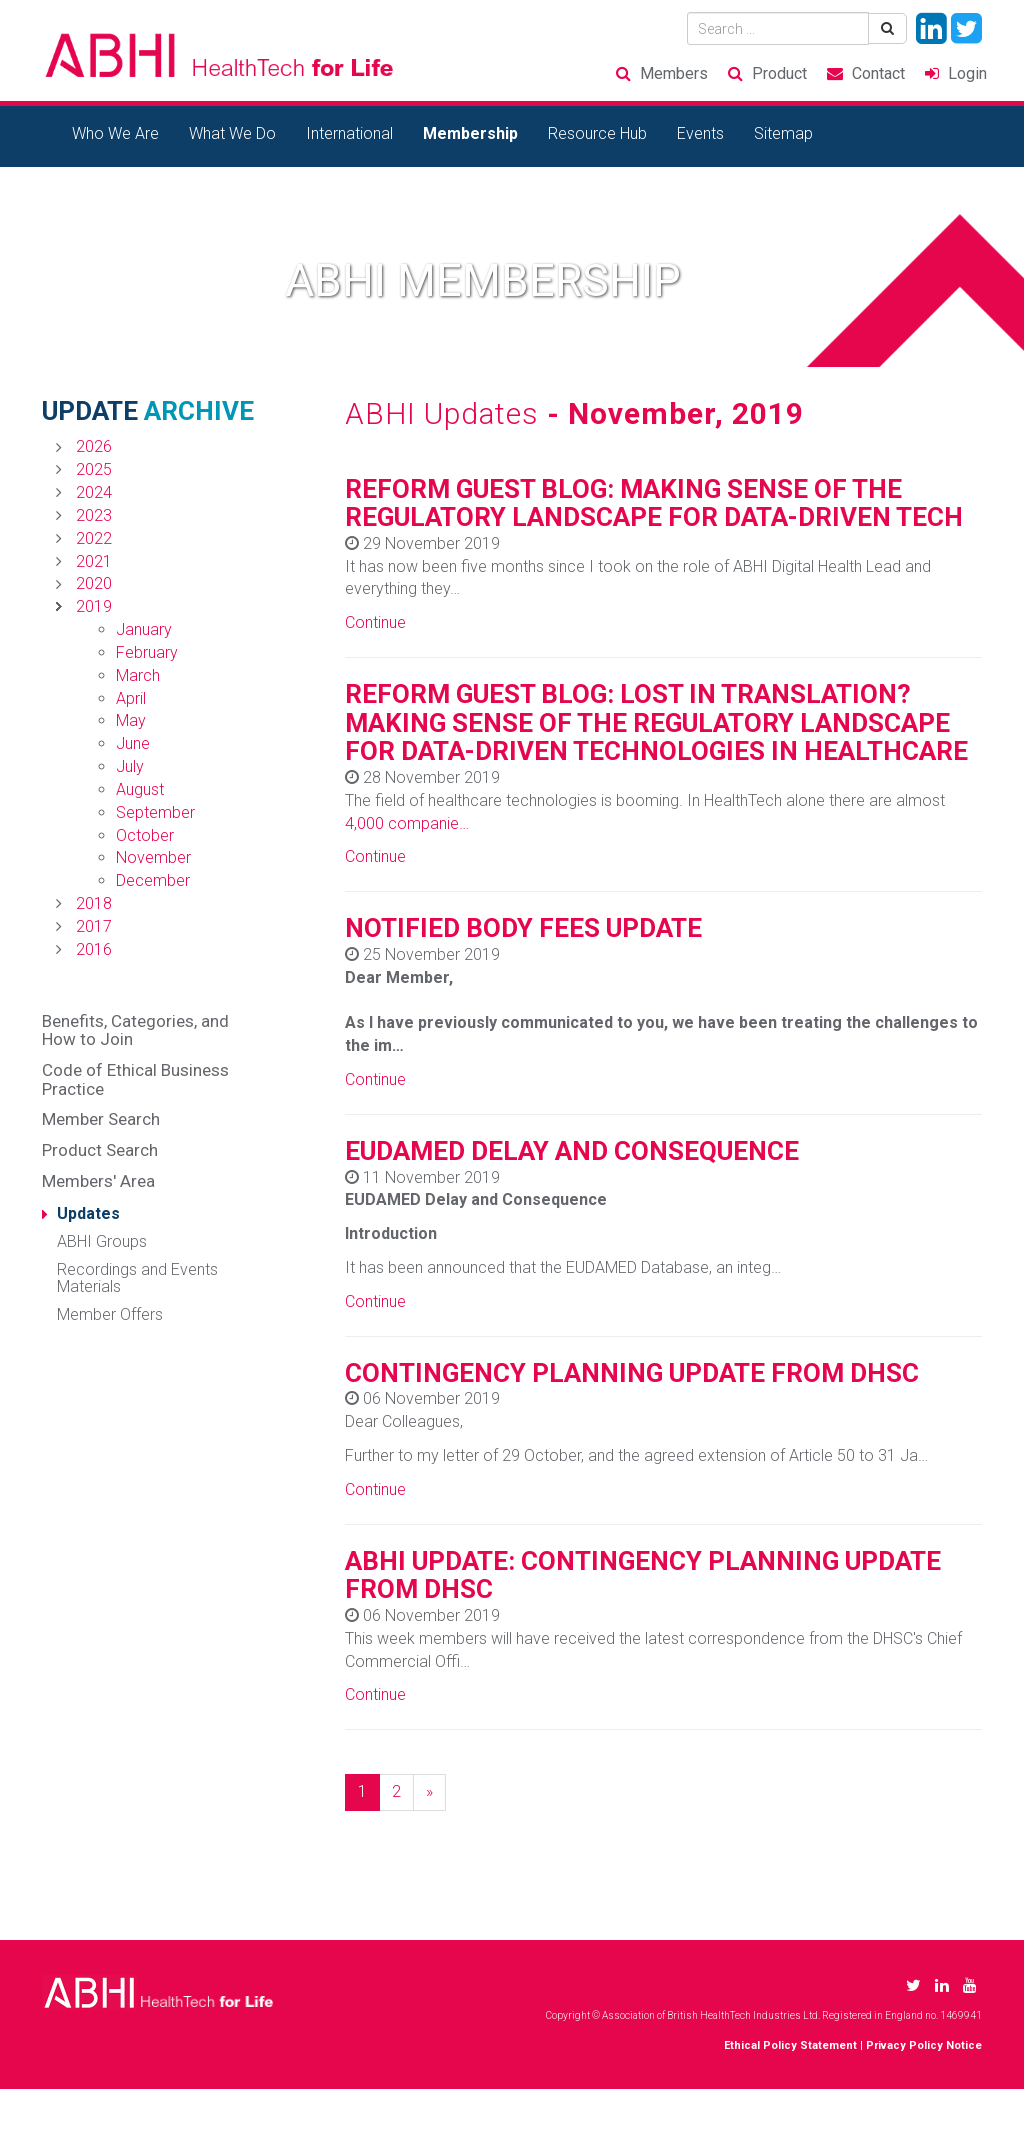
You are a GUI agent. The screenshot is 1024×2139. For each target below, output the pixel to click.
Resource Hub (597, 133)
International (349, 133)
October (145, 835)
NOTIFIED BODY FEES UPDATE (523, 928)
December (153, 880)
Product (779, 73)
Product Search (100, 1150)
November (153, 857)
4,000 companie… (407, 823)
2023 (94, 515)
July (130, 766)
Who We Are (115, 133)
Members (674, 73)
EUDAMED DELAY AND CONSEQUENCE (572, 1151)
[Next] (429, 1792)
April (131, 698)
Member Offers (110, 1314)
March (138, 675)
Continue (375, 622)
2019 (94, 606)
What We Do (232, 133)
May (131, 720)
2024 (94, 492)
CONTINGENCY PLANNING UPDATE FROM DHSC (632, 1373)
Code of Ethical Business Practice (135, 1079)
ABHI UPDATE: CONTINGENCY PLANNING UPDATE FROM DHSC (643, 1575)
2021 (94, 561)
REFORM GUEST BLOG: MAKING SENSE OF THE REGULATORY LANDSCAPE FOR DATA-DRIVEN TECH (654, 503)
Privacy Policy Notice (924, 2045)
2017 (94, 926)
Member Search (101, 1119)
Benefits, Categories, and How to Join (135, 1030)
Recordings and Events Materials (137, 1278)
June (133, 743)
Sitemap (783, 133)
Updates (88, 1213)
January (144, 629)
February (147, 652)
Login (967, 73)
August (140, 789)
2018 (94, 903)
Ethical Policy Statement (790, 2045)
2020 (94, 583)
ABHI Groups (102, 1241)
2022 (94, 538)
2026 (94, 446)
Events (700, 133)
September (155, 812)
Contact (878, 73)
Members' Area (98, 1181)
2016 (94, 949)
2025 (94, 469)
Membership (470, 133)
